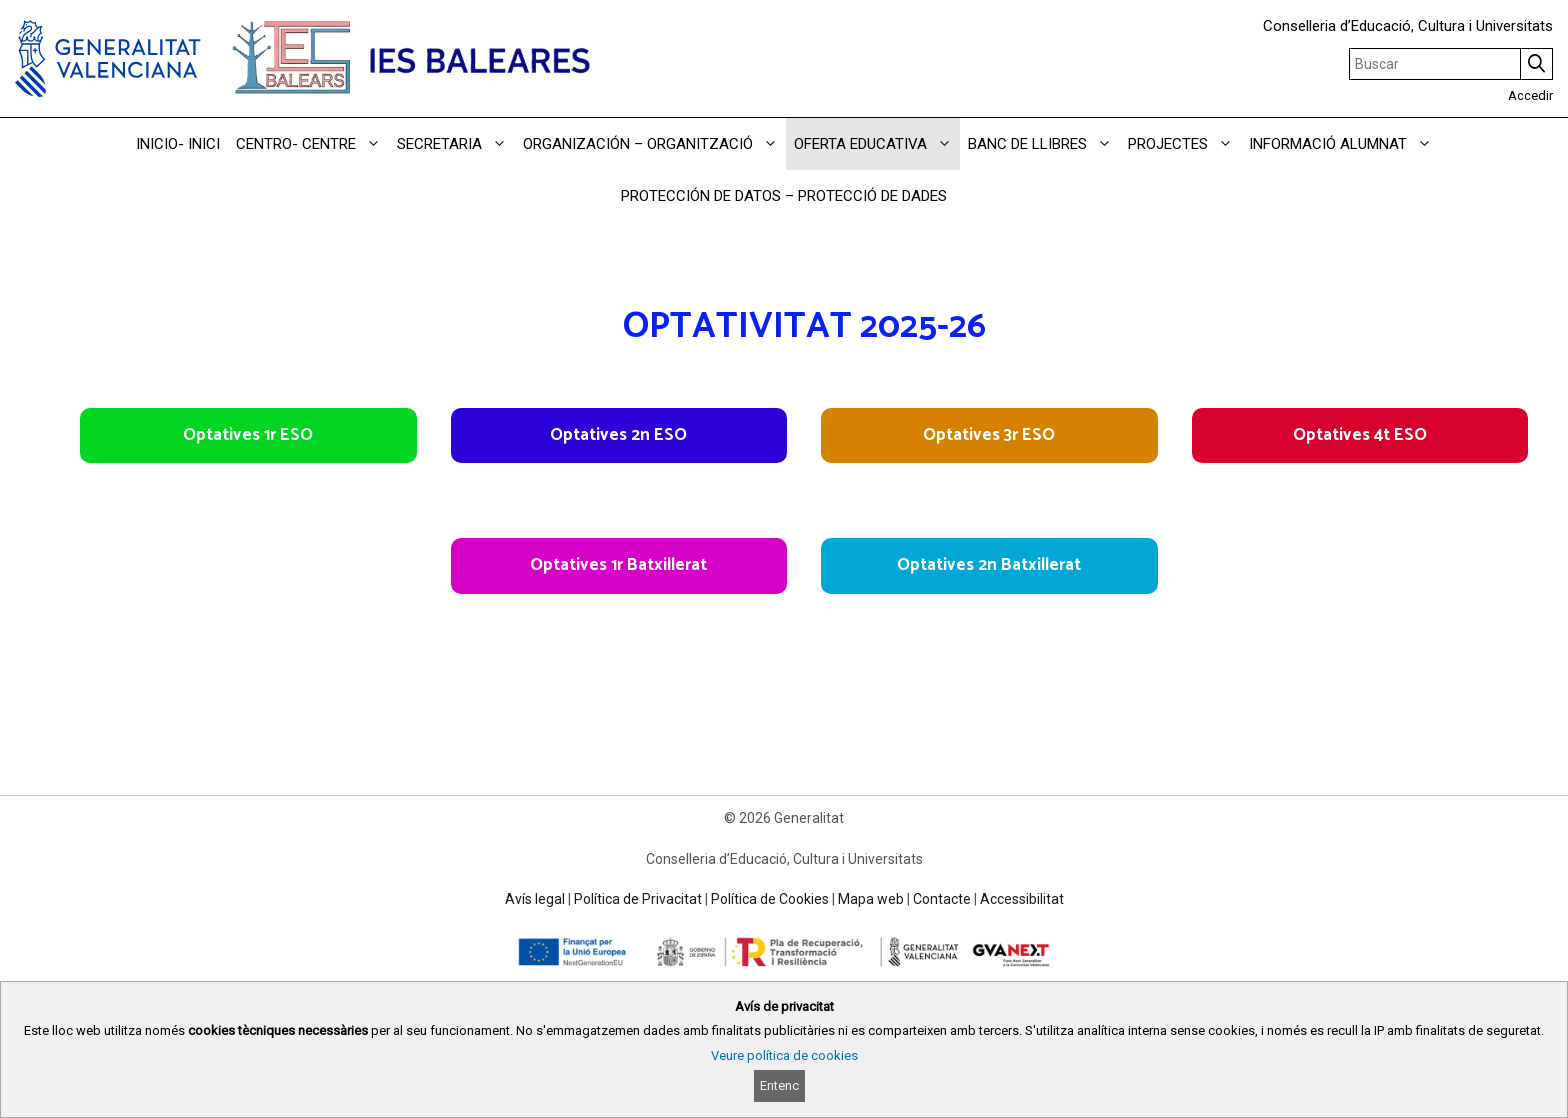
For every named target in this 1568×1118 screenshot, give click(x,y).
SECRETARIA (456, 144)
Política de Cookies (770, 899)
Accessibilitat (1022, 899)
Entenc (779, 1085)
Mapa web (871, 899)
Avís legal (535, 899)
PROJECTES (1184, 144)
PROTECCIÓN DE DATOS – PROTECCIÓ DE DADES (784, 196)
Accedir (1530, 95)
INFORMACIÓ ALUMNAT (1344, 144)
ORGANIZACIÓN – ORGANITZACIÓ (654, 144)
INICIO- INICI (178, 144)
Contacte (942, 899)
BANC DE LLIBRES (1044, 144)
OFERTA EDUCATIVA (877, 144)
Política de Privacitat (638, 899)
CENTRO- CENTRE (312, 144)
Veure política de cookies (784, 1055)
